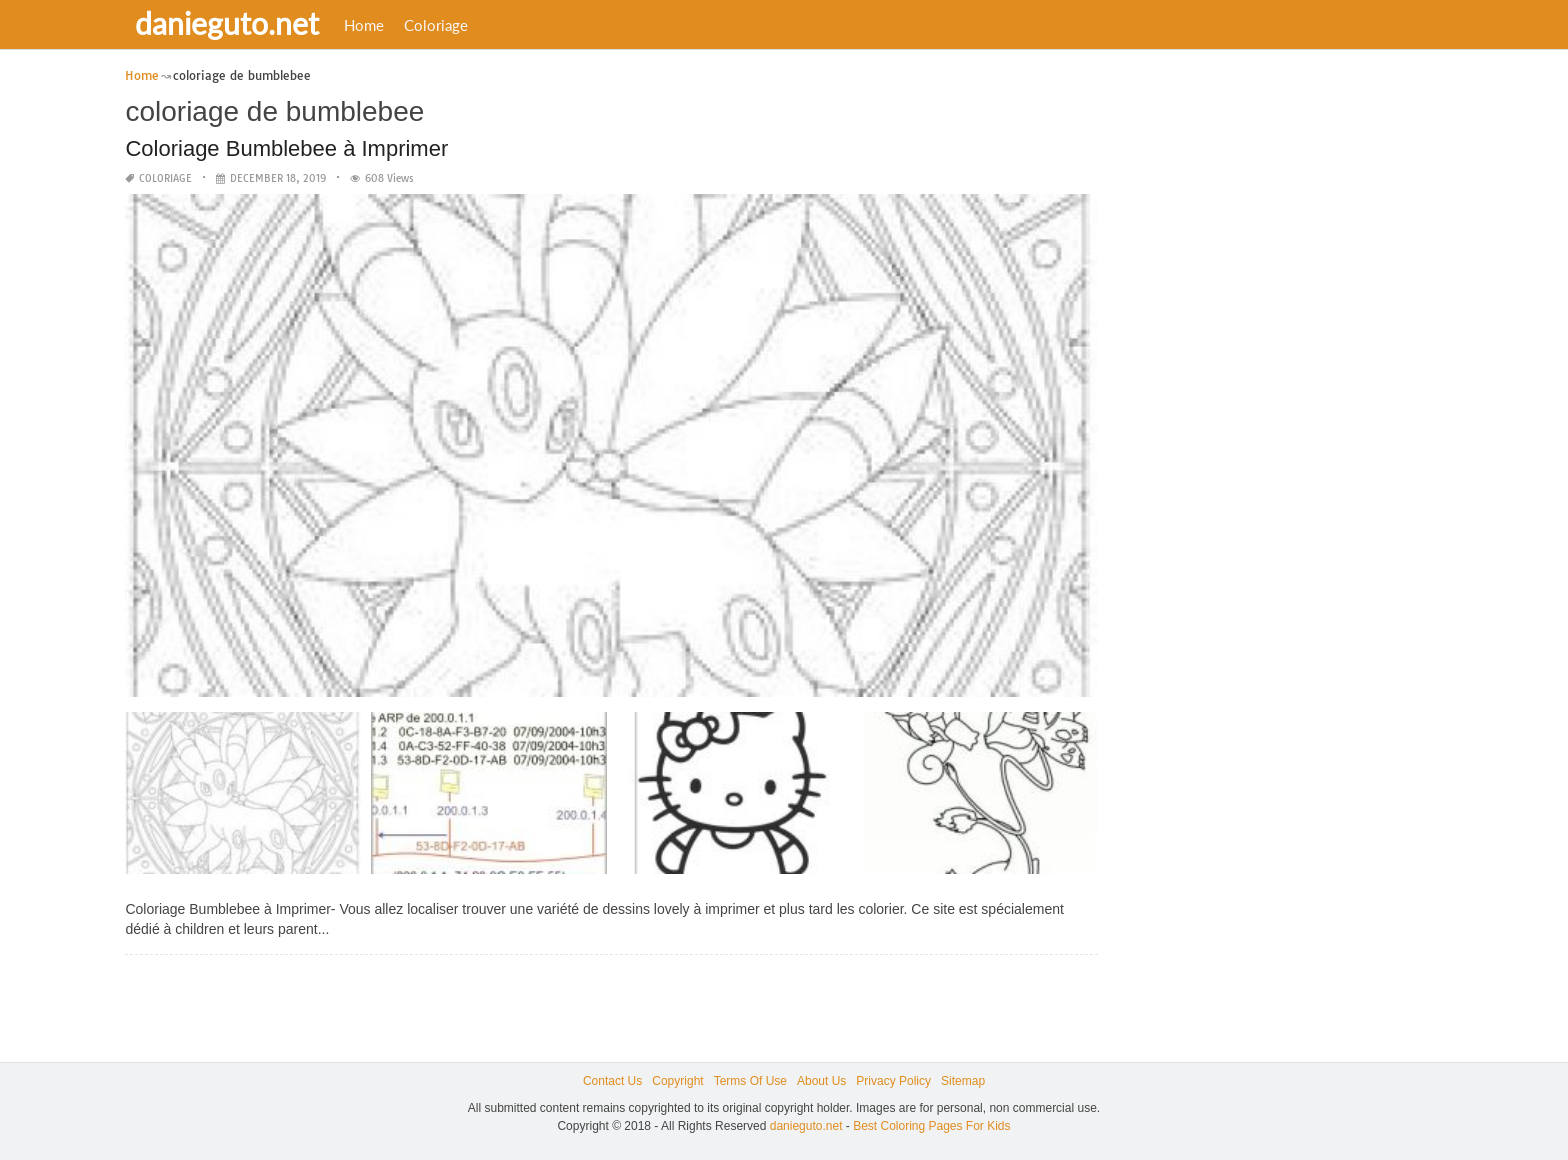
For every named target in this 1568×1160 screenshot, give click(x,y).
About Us (821, 1081)
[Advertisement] (1268, 365)
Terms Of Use (750, 1081)
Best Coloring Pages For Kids (931, 1126)
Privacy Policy (893, 1081)
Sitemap (963, 1081)
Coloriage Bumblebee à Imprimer (286, 148)
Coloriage (436, 25)
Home (364, 25)
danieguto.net (227, 23)
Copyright (677, 1081)
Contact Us (612, 1081)
